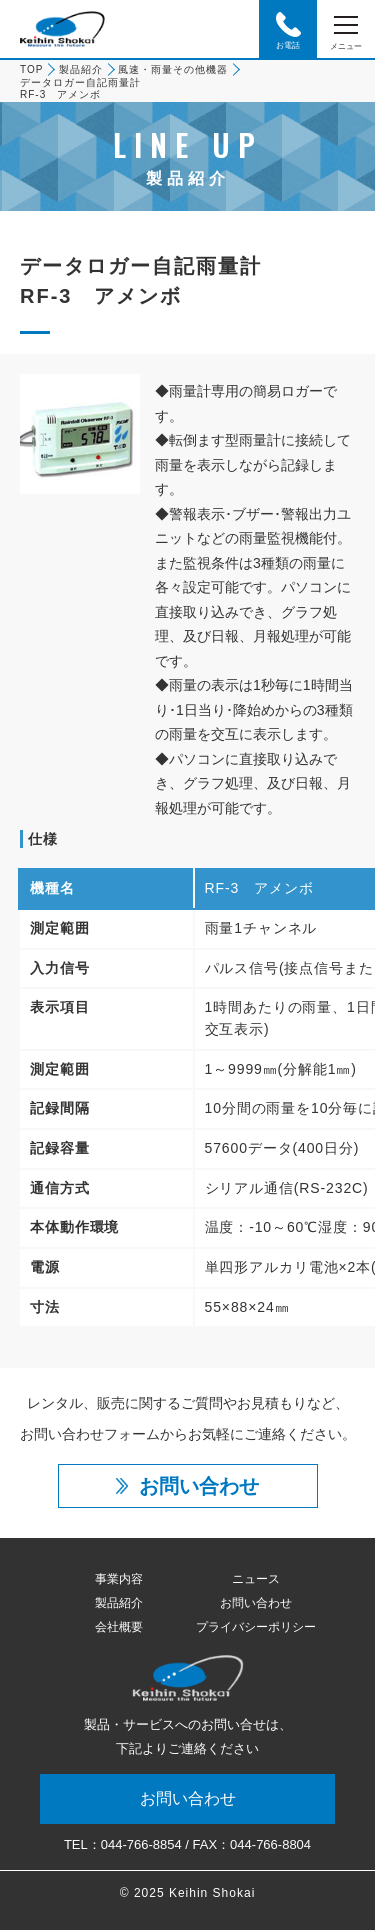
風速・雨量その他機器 (173, 69)
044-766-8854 (141, 1844)
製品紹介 (81, 69)
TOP (31, 69)
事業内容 (119, 1579)
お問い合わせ (256, 1603)
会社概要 (119, 1627)
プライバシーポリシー (256, 1627)
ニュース (256, 1579)
